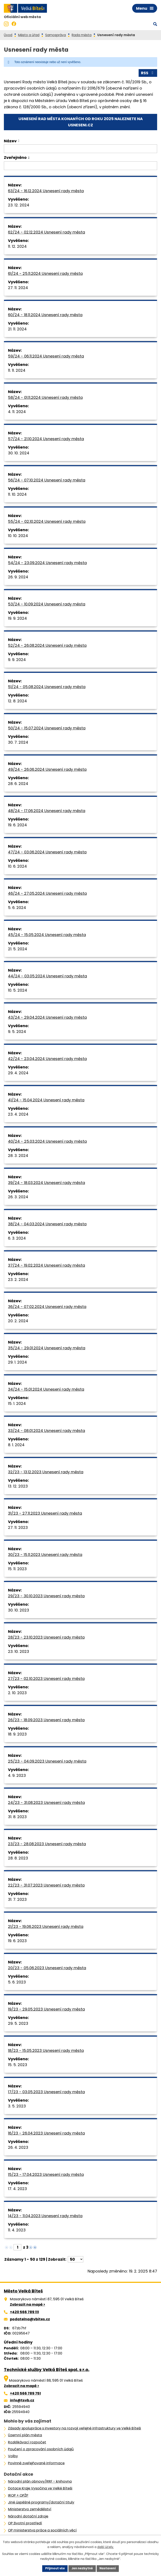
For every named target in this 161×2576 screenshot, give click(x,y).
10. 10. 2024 (18, 535)
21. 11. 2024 (17, 329)
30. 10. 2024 (18, 453)
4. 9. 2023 (17, 1775)
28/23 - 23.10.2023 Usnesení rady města (46, 1637)
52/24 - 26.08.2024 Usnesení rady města (47, 645)
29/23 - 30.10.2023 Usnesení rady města (46, 1596)
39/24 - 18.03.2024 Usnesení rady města (46, 1182)
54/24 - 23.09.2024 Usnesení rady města (47, 562)
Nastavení (109, 2568)
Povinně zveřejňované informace (36, 2462)
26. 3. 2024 (18, 1197)
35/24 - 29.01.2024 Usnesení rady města (46, 1348)
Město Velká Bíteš (23, 2291)
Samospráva (55, 35)
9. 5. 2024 (17, 1031)
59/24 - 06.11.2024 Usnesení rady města (46, 356)
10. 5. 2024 (17, 990)
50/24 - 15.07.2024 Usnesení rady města (46, 728)
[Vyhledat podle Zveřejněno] (80, 165)
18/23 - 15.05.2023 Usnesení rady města (46, 2050)
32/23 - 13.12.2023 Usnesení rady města (45, 1472)
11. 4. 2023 (17, 2230)
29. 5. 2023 (18, 2023)
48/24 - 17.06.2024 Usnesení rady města (46, 810)
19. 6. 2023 (17, 1940)
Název (10, 140)
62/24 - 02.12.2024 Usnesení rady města (46, 232)
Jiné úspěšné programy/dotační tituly (41, 2502)
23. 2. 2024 (18, 1279)
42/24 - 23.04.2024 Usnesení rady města (47, 1058)
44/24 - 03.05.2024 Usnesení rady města (47, 976)
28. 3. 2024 (18, 1155)
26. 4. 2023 (18, 2147)
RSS (148, 73)
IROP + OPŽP (18, 2495)
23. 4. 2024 (18, 1114)
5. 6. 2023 (17, 1982)
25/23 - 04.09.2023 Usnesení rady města (47, 1761)
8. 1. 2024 (16, 1444)
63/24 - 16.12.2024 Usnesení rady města (46, 191)
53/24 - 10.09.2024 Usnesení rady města (46, 604)
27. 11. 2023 (18, 1527)
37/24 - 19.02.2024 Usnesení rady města (46, 1265)
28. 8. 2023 (18, 1858)
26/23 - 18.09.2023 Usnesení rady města (46, 1720)
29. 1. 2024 (17, 1362)
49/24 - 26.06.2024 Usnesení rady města (47, 769)
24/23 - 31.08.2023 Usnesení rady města (46, 1802)
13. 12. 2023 (18, 1486)
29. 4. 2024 (18, 1073)
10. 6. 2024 (17, 866)
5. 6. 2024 (17, 907)
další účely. (105, 2547)
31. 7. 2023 (17, 1899)
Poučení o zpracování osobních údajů (41, 2448)
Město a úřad (28, 35)
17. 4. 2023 (17, 2188)
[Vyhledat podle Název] (80, 148)
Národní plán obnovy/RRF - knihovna (40, 2481)
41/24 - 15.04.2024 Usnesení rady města (46, 1100)
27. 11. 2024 (18, 287)
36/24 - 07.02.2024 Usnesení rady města (47, 1306)
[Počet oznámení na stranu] (75, 2259)
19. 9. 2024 (17, 618)
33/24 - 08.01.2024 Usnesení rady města (46, 1430)
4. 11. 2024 (17, 411)
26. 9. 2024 (18, 577)
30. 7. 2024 (18, 742)
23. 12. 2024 (18, 205)
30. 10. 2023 (18, 1610)
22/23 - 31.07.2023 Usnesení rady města (46, 1885)
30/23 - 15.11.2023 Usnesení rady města (45, 1554)
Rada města (81, 35)
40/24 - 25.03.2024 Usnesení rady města (47, 1141)
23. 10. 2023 (18, 1651)
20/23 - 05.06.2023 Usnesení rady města (47, 1968)
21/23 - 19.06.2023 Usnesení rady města (45, 1926)
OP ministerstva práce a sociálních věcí (42, 2530)
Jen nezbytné (82, 2568)
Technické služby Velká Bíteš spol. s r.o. (46, 2370)
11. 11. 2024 (16, 370)
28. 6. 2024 (18, 783)
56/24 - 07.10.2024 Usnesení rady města (46, 480)
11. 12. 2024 (17, 246)
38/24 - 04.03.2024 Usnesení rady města (47, 1224)
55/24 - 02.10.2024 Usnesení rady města (46, 521)
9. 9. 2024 (17, 659)
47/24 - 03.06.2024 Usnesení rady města (47, 852)
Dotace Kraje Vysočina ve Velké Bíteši (40, 2488)
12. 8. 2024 (17, 701)
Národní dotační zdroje (28, 2516)
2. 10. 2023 (17, 1692)
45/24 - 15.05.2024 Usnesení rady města (47, 934)
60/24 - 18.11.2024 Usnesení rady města (45, 314)
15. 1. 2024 (17, 1403)
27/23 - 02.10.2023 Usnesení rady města (46, 1678)
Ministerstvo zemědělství (29, 2509)
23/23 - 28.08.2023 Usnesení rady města (47, 1844)
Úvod (8, 35)
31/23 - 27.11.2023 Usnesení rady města (45, 1513)
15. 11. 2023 (17, 1568)
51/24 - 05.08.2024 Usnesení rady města (46, 686)
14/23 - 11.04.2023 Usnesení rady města (45, 2215)
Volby (13, 2456)
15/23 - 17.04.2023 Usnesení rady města (46, 2174)
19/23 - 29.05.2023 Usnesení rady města (46, 2009)
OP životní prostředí (25, 2523)
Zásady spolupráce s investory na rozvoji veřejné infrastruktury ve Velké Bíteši (74, 2428)
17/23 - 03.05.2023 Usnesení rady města (46, 2092)
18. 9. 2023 (17, 1734)
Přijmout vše (53, 2568)
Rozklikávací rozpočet (27, 2442)
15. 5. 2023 (17, 2064)
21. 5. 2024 (17, 949)
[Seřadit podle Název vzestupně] (19, 140)
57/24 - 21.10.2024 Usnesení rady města (46, 438)
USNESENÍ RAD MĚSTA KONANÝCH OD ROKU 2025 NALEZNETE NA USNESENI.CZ (81, 122)
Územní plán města (25, 2435)
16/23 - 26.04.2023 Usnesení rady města (46, 2133)
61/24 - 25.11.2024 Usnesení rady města (45, 273)
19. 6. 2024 (17, 825)
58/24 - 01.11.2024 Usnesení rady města (45, 397)
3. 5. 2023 (17, 2106)
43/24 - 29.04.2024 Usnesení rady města (47, 1017)
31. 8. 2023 (17, 1816)
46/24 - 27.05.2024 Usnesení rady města (47, 893)
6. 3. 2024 (17, 1238)
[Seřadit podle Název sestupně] (19, 141)
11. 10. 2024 (17, 494)
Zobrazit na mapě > (27, 2304)
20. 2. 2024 (18, 1321)
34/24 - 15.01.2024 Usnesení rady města (46, 1389)
